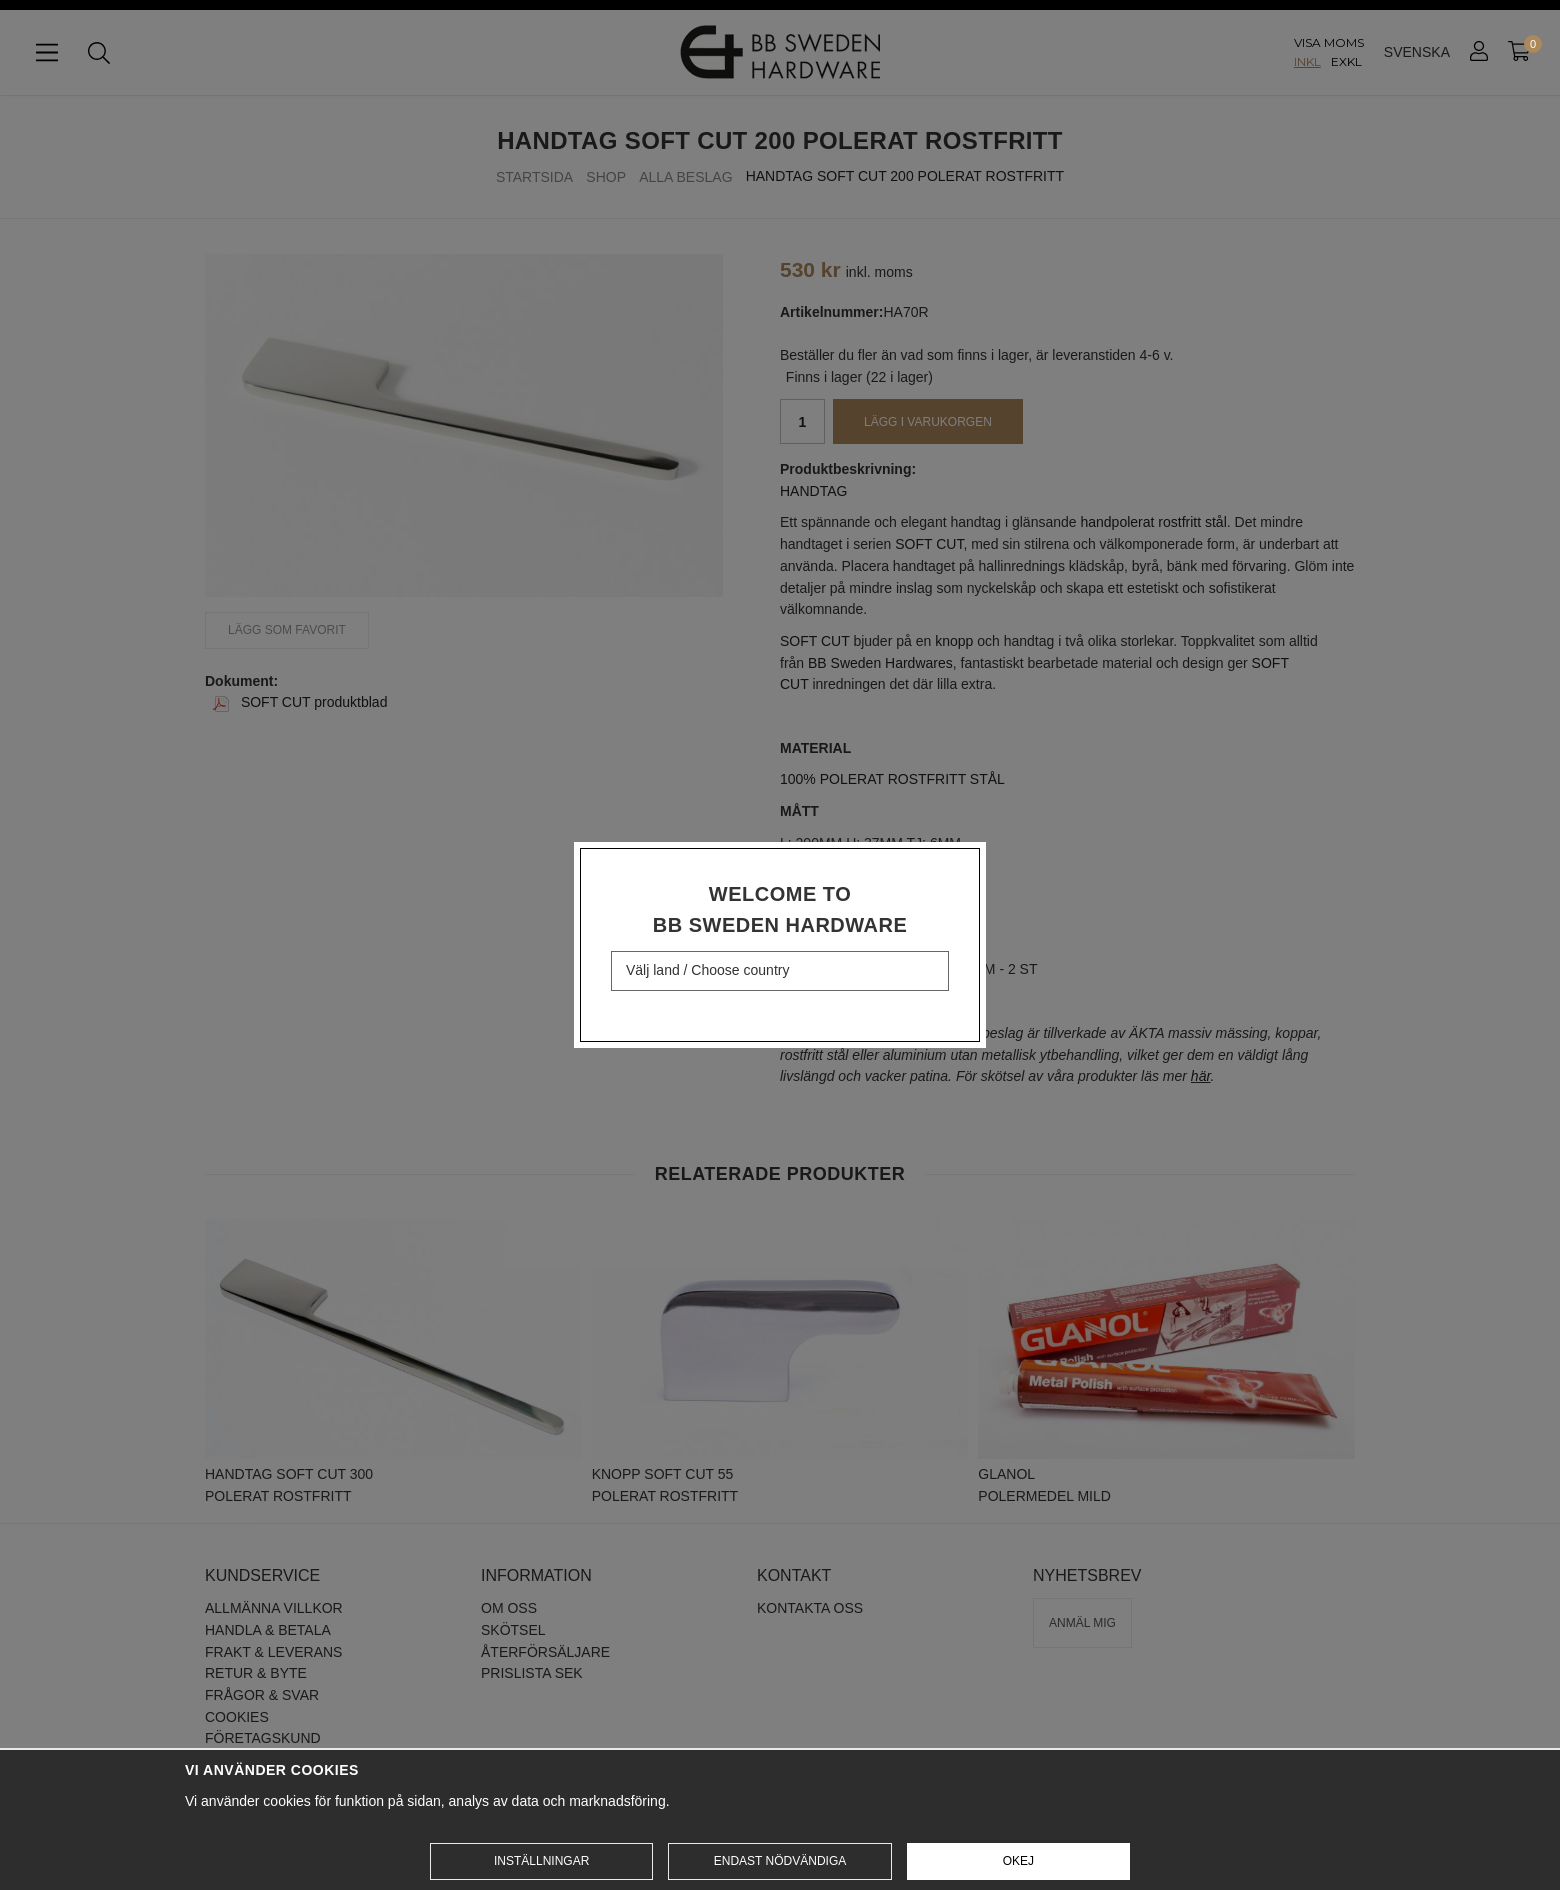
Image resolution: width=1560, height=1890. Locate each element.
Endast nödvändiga (780, 1861)
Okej (1018, 1861)
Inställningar (541, 1861)
